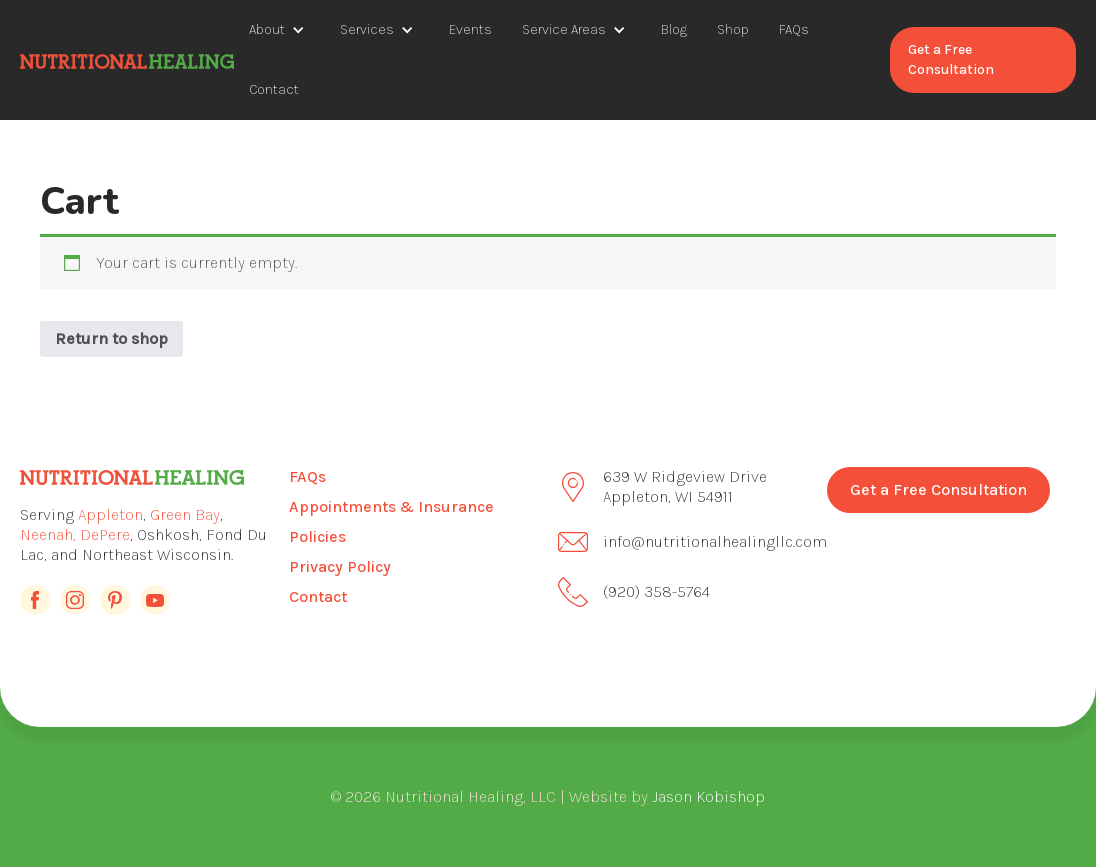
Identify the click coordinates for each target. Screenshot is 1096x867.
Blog (674, 29)
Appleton (110, 514)
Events (470, 29)
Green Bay (185, 514)
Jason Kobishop (708, 796)
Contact (274, 89)
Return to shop (111, 338)
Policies (317, 536)
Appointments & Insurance (391, 506)
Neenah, (48, 534)
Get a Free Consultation (951, 59)
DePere (105, 534)
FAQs (794, 29)
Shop (733, 29)
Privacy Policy (340, 566)
